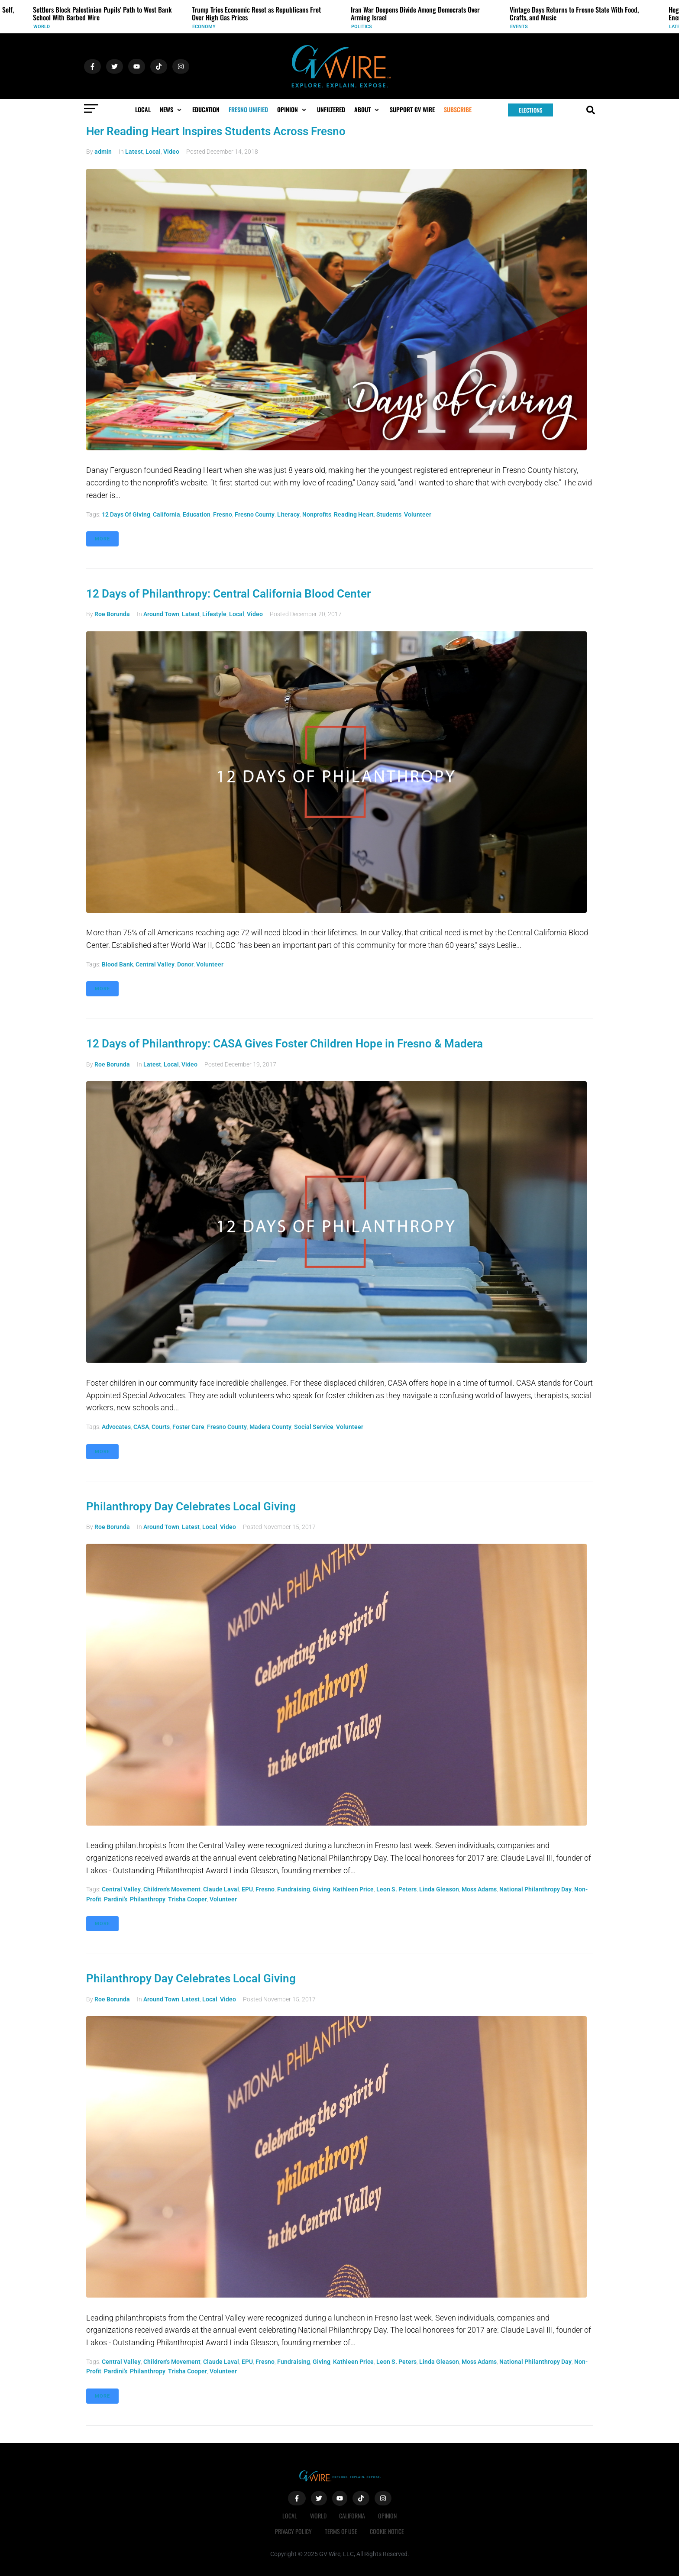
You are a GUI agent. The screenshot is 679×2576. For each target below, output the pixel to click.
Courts (161, 1426)
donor (185, 964)
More (102, 539)
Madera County (270, 1426)
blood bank (117, 964)
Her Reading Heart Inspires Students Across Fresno (216, 131)
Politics (361, 26)
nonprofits (316, 514)
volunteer (417, 514)
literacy (288, 514)
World (41, 26)
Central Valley (155, 964)
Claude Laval (221, 1889)
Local (153, 151)
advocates (116, 1426)
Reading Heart (354, 514)
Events (519, 26)
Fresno (222, 514)
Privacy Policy (293, 2531)
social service (313, 1426)
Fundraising (293, 1889)
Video (171, 151)
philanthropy (147, 1899)
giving (321, 1889)
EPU (247, 1889)
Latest (134, 151)
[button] (171, 109)
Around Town (161, 614)
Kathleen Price (353, 1889)
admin (103, 151)
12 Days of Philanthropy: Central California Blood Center (228, 593)
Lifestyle (214, 614)
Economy (204, 26)
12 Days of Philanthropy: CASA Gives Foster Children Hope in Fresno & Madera (284, 1043)
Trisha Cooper (187, 1899)
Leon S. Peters (396, 1889)
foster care (188, 1426)
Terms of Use (341, 2531)
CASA (141, 1426)
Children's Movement (171, 1889)
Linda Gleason (439, 1889)
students (388, 514)
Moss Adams (479, 1889)
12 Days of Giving (126, 514)
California (166, 514)
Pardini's (115, 1899)
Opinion (387, 2515)
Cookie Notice (387, 2531)
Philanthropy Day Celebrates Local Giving (191, 1506)
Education (196, 514)
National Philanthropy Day (535, 1889)
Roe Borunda (112, 614)
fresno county (255, 514)
